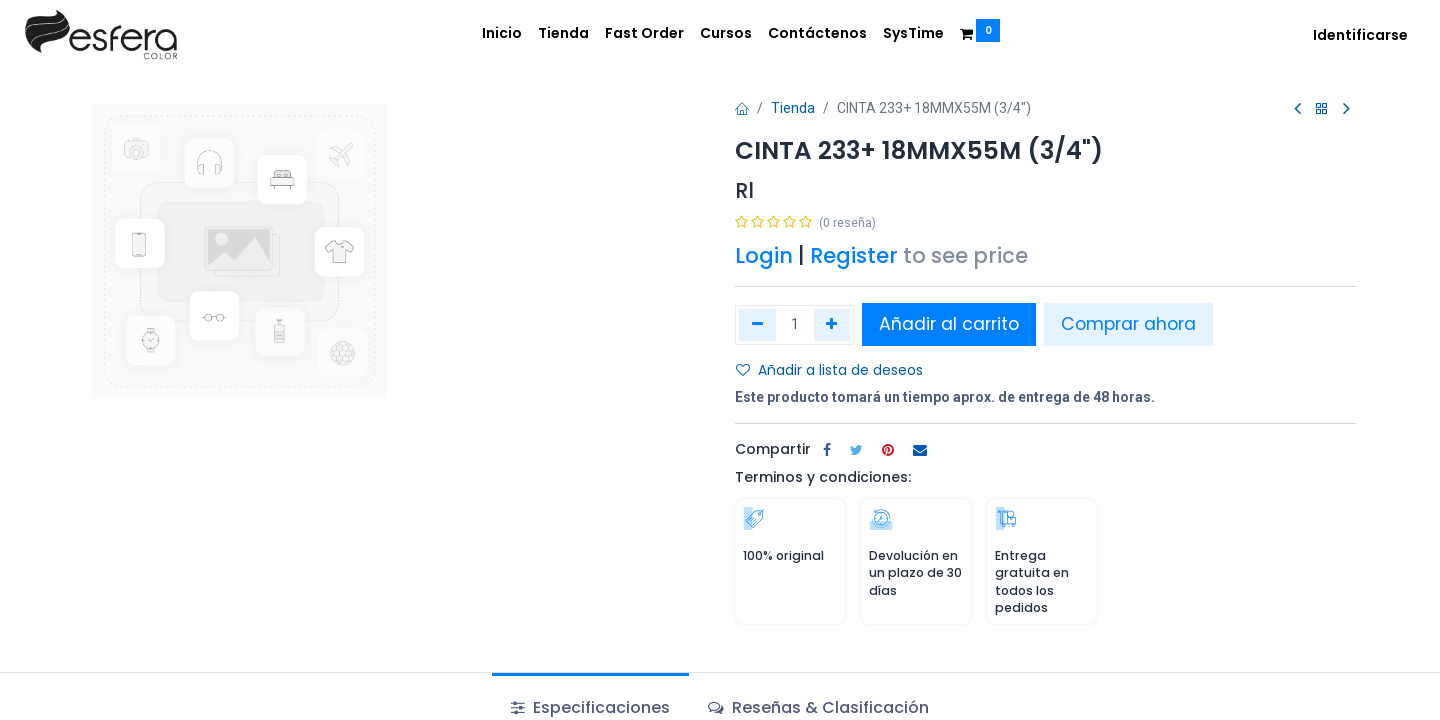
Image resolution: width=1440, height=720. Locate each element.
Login (764, 255)
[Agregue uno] (832, 325)
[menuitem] (502, 34)
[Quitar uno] (757, 325)
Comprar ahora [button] (1128, 324)
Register (854, 255)
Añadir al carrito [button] (949, 324)
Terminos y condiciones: (823, 477)
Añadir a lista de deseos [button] (829, 370)
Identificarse (1360, 35)
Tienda (793, 108)
